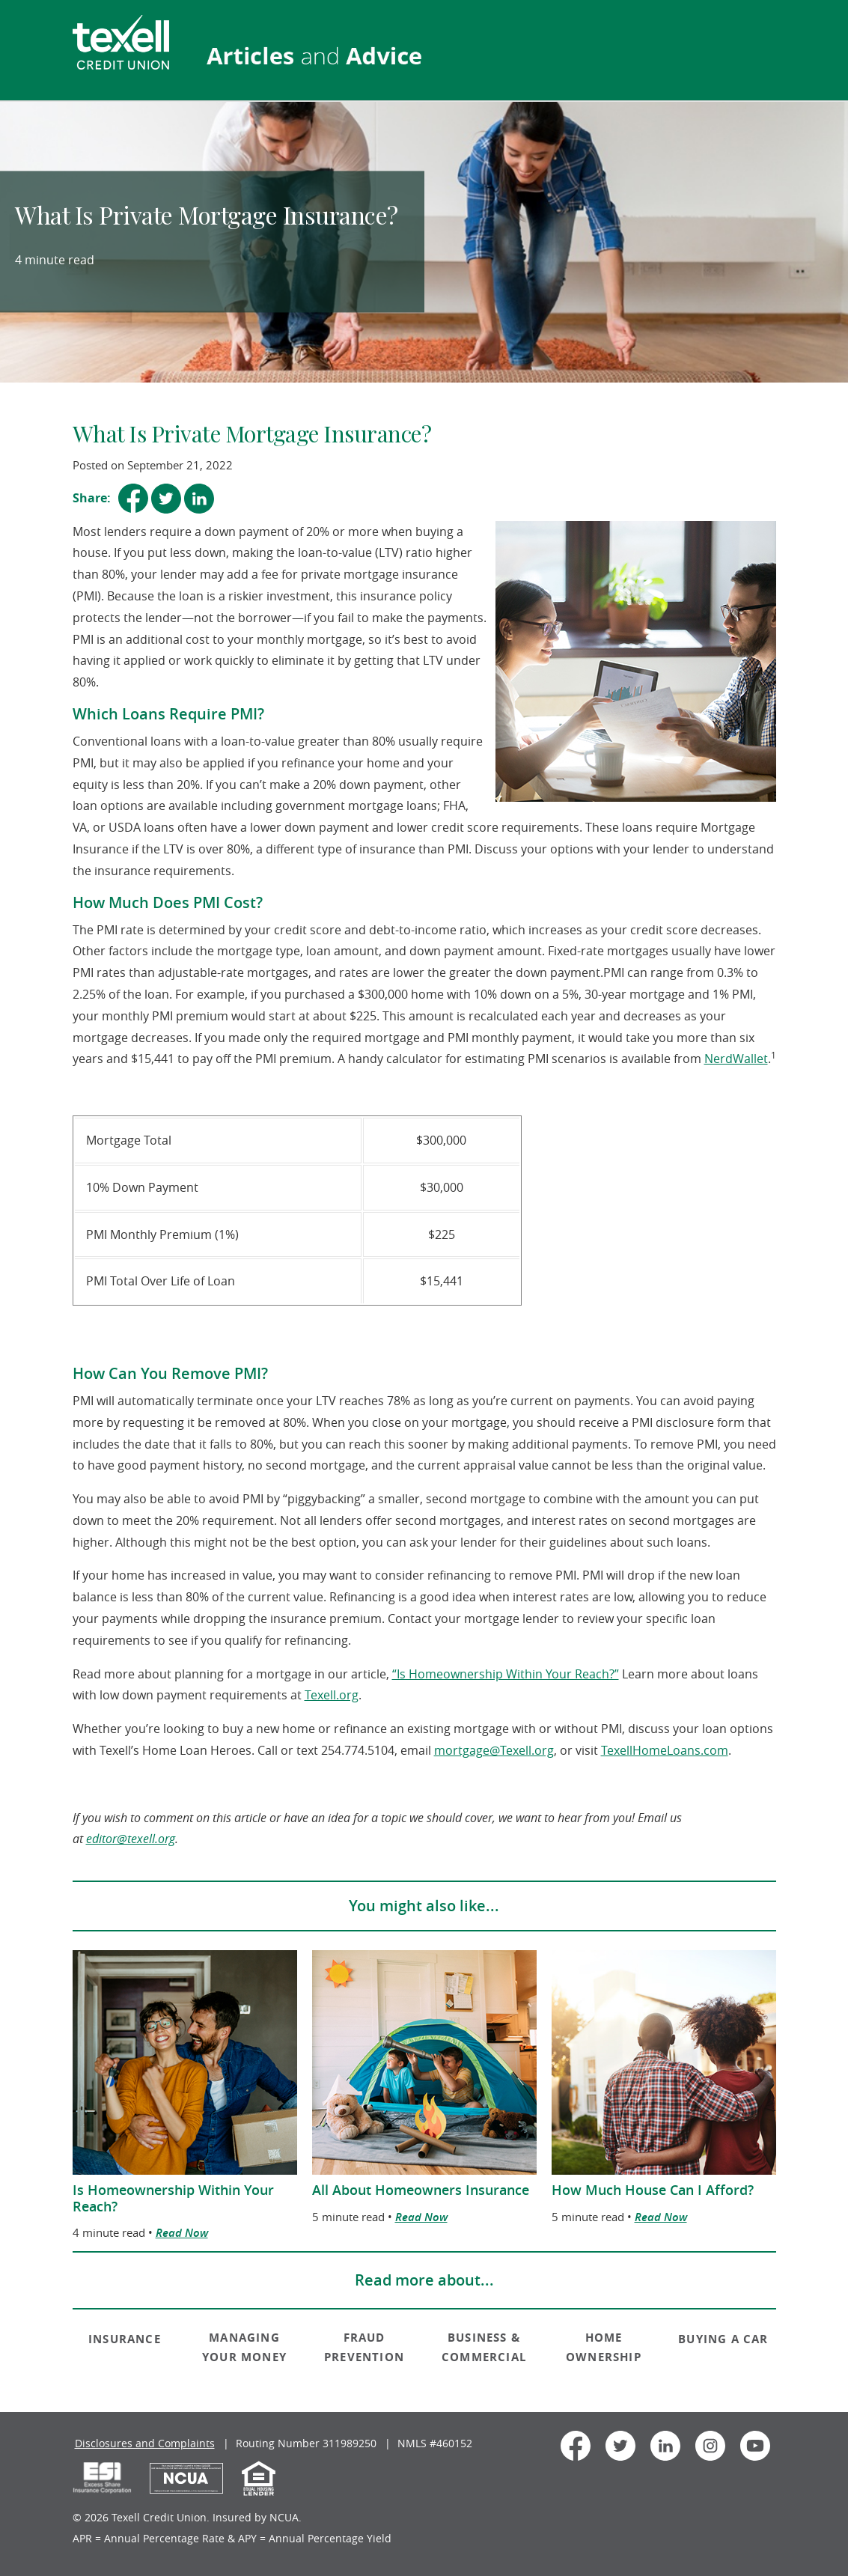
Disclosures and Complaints (145, 2443)
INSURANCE (124, 2339)
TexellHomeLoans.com (664, 1750)
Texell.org (332, 1695)
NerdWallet (736, 1058)
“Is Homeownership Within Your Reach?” (505, 1674)
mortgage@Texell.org (494, 1750)
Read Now (182, 2233)
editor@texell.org (130, 1838)
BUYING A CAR (723, 2339)
